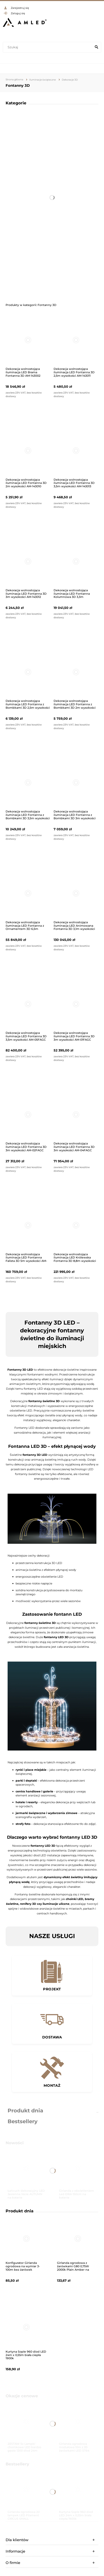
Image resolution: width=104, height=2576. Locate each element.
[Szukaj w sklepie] (48, 47)
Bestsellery (23, 2121)
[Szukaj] (96, 47)
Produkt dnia (25, 2110)
